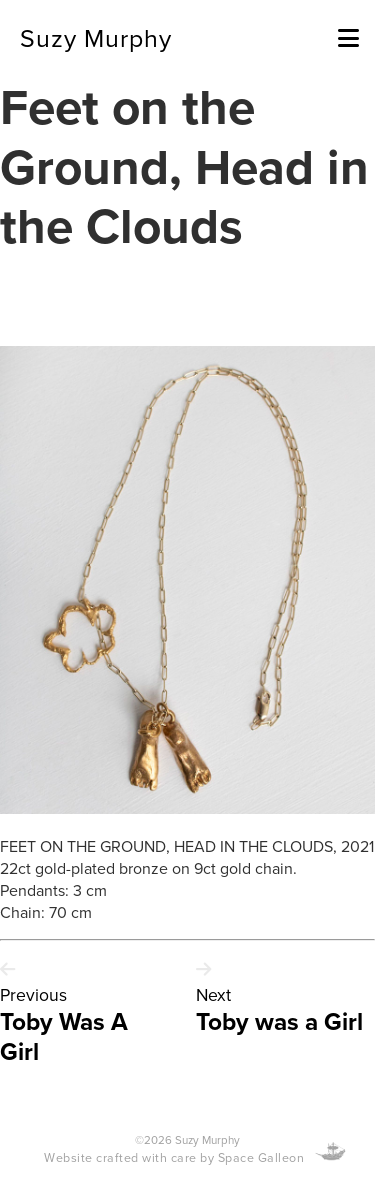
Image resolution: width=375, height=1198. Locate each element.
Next (213, 994)
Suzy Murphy (96, 37)
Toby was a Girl (279, 1021)
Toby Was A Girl (64, 1036)
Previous (33, 994)
